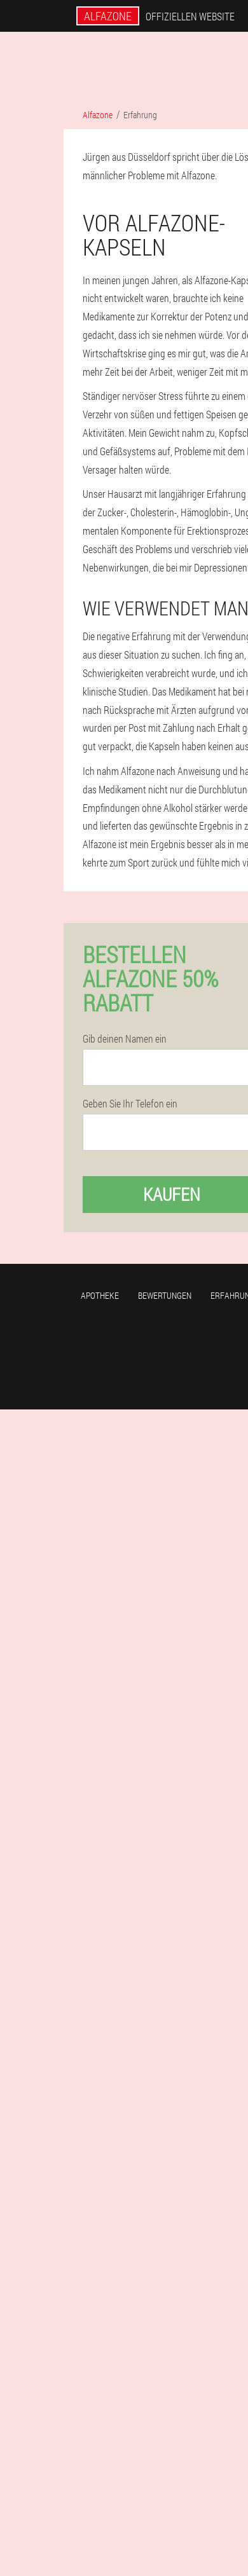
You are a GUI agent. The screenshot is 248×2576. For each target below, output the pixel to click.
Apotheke (100, 1295)
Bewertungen (164, 1295)
